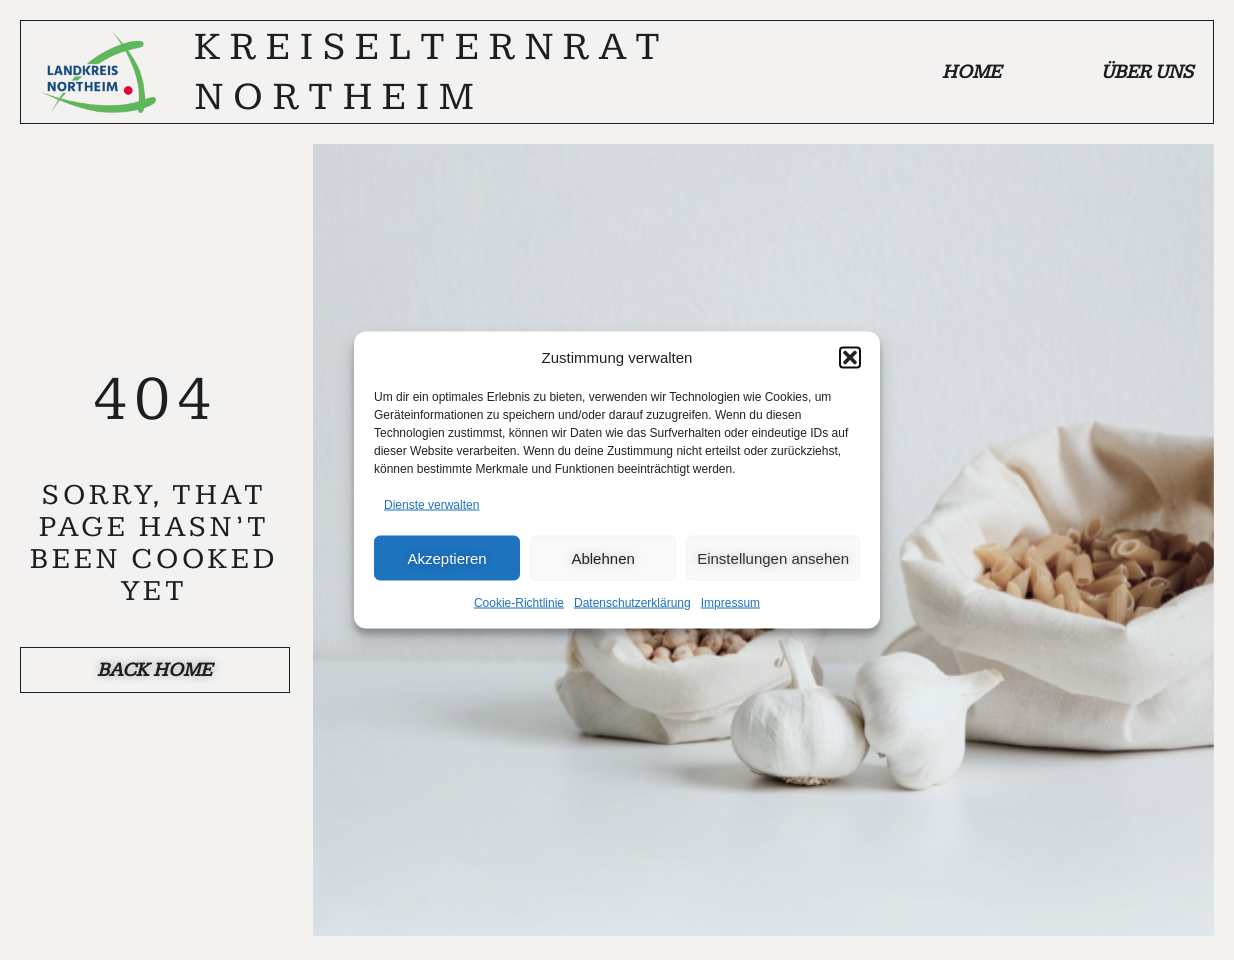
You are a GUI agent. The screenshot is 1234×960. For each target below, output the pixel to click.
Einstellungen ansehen (773, 557)
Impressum (730, 603)
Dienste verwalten (431, 505)
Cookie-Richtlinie (519, 603)
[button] (850, 357)
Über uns (1147, 72)
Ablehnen (602, 557)
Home (971, 72)
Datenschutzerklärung (632, 603)
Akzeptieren (446, 557)
